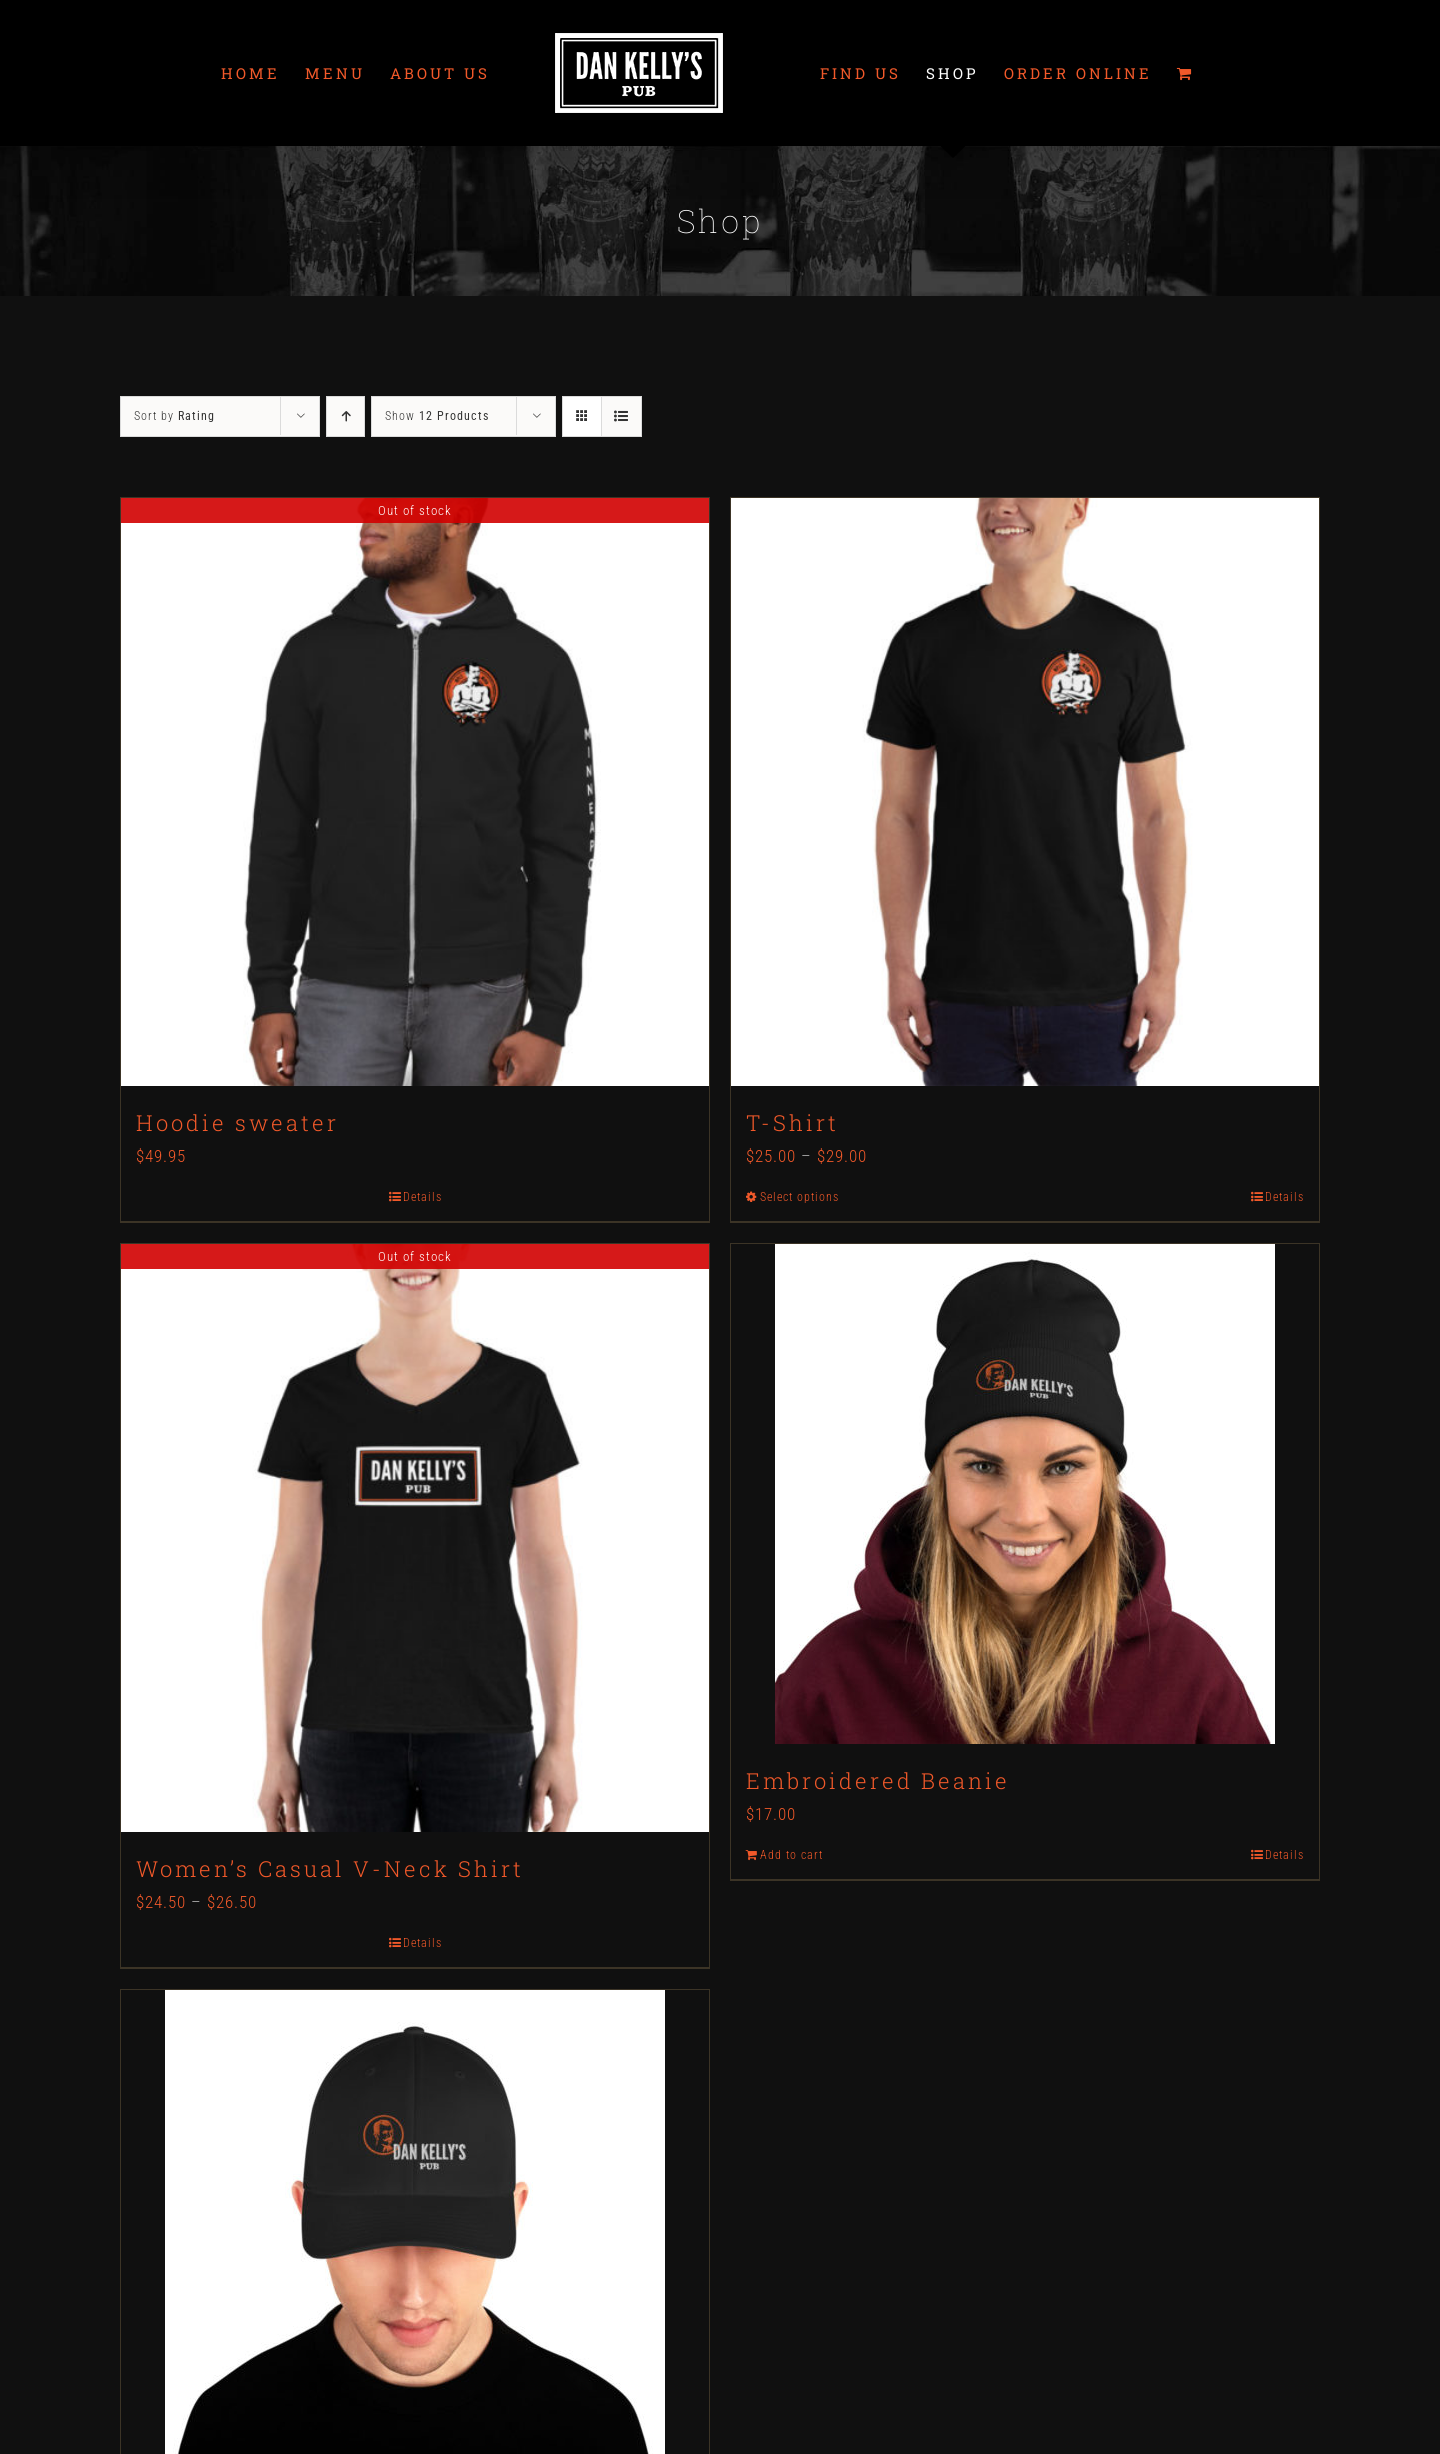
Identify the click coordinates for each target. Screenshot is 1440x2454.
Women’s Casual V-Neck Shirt (330, 1868)
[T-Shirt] (1025, 792)
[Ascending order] (345, 416)
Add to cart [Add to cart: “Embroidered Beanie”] (791, 1855)
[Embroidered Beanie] (1025, 1494)
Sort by (174, 416)
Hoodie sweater (237, 1122)
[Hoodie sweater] (415, 792)
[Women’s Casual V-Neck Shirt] (415, 1538)
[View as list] (621, 416)
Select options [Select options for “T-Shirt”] (799, 1197)
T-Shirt (792, 1122)
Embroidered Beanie (878, 1780)
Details (422, 1197)
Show (437, 416)
